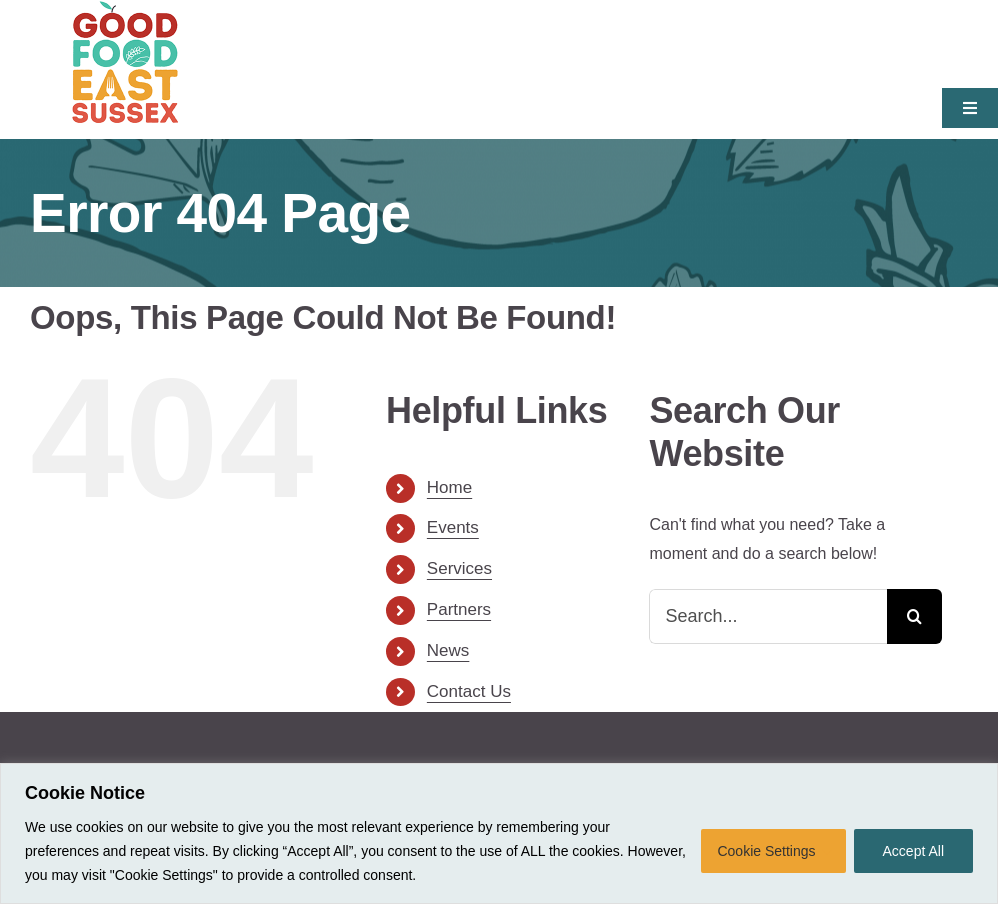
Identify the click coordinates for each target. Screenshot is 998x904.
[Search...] (768, 616)
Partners (459, 609)
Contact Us (469, 691)
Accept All (913, 851)
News (448, 650)
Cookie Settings (766, 851)
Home (449, 487)
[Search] (914, 616)
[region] (499, 833)
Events (453, 527)
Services (459, 568)
